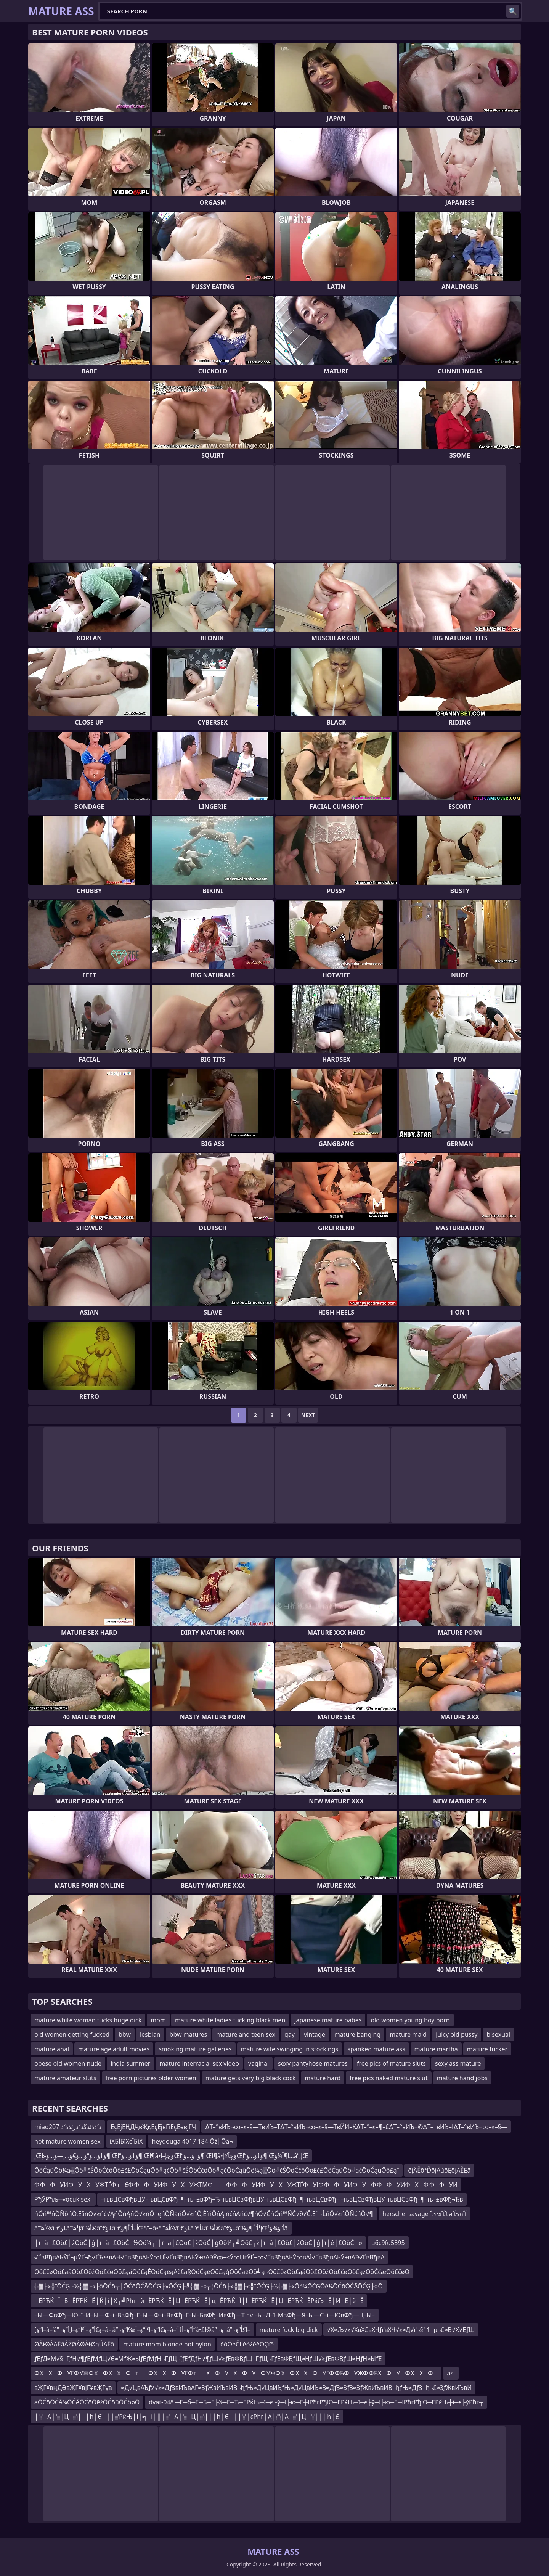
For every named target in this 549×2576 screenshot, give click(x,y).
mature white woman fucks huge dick (87, 2020)
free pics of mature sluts (391, 2063)
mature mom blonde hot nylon (167, 2344)
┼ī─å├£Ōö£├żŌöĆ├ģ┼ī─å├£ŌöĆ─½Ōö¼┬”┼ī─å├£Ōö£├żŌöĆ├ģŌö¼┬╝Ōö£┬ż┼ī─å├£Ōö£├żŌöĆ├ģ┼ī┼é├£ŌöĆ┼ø (198, 2243)
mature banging (357, 2034)
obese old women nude (67, 2063)
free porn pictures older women (151, 2078)
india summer (130, 2063)
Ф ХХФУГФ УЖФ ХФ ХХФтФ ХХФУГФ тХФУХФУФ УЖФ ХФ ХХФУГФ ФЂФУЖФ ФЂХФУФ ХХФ (236, 2373)
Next (308, 1415)
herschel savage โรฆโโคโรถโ (424, 2214)
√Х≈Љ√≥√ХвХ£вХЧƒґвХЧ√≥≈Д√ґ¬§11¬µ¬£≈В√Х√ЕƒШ (401, 2329)
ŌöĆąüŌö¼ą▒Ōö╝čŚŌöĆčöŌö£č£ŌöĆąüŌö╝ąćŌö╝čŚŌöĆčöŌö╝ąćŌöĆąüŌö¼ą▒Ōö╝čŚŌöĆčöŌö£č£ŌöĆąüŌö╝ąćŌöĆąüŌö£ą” (216, 2170)
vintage (314, 2034)
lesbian (150, 2034)
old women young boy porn (410, 2020)
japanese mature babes (327, 2020)
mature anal (51, 2049)
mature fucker (487, 2049)
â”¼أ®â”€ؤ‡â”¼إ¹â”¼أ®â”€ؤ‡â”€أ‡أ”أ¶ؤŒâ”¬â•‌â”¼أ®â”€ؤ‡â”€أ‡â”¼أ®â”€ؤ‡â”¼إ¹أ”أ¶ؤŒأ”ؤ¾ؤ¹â (161, 2228)
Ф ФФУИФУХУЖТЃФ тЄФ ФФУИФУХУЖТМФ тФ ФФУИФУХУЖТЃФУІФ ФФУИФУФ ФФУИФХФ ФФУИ (246, 2185)
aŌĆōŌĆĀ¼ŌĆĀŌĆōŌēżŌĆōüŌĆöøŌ (87, 2402)
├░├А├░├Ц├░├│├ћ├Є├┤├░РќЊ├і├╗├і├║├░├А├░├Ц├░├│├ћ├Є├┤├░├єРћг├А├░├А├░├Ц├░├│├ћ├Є (186, 2416)
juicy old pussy (456, 2034)
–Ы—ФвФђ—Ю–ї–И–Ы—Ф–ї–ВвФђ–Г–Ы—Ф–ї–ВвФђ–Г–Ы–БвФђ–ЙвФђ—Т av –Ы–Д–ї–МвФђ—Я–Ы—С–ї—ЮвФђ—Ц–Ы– (204, 2315)
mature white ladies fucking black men (230, 2020)
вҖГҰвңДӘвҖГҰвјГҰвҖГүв (73, 2387)
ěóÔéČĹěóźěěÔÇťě (247, 2344)
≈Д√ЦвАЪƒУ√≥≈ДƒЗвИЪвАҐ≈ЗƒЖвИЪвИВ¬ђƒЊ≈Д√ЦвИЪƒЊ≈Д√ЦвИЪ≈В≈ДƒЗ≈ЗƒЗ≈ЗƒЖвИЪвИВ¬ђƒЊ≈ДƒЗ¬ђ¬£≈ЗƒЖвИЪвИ (296, 2387)
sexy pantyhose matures (313, 2063)
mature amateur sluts (65, 2078)
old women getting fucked (71, 2034)
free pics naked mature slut (388, 2078)
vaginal (258, 2063)
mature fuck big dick (289, 2329)
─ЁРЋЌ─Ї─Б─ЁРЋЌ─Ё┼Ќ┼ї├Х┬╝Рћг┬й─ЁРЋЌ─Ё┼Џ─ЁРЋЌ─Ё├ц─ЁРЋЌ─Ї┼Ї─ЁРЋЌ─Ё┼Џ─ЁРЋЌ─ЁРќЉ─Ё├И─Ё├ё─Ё (198, 2300)
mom (158, 2020)
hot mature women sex (67, 2141)
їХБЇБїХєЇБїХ (126, 2141)
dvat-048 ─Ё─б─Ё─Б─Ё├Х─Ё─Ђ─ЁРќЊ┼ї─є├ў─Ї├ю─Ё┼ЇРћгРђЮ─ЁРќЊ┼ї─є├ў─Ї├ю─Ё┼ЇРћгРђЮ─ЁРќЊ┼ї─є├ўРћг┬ (316, 2402)
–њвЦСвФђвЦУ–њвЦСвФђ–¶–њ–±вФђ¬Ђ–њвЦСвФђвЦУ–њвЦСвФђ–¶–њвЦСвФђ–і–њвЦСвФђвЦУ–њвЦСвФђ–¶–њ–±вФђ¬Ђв (282, 2199)
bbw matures (188, 2034)
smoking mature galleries (195, 2049)
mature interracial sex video (199, 2063)
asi (451, 2373)
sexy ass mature (458, 2063)
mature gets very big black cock (250, 2078)
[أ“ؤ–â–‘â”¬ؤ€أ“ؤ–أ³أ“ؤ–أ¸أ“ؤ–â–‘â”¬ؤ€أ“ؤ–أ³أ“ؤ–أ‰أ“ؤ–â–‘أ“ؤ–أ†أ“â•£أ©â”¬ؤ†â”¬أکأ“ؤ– (142, 2329)
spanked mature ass (376, 2049)
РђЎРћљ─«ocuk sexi (63, 2199)
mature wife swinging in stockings (290, 2049)
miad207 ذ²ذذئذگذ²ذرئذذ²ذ (67, 2127)
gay (289, 2034)
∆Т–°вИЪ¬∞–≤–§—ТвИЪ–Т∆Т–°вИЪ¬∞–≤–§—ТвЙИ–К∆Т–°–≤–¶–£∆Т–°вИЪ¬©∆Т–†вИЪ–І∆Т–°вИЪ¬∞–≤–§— (356, 2127)
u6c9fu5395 (388, 2243)
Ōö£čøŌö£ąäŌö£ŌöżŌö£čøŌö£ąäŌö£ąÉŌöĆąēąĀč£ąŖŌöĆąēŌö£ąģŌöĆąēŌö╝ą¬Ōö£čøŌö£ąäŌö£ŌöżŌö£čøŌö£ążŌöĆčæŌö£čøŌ (221, 2271)
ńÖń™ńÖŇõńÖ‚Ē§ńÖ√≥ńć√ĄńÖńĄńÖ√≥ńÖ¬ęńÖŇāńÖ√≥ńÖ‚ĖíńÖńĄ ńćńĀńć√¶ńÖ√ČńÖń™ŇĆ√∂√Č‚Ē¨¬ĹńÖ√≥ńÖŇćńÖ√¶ (203, 2214)
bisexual (498, 2034)
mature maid (408, 2034)
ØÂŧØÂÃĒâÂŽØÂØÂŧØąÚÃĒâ (74, 2344)
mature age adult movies (113, 2049)
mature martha (436, 2049)
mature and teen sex (245, 2034)
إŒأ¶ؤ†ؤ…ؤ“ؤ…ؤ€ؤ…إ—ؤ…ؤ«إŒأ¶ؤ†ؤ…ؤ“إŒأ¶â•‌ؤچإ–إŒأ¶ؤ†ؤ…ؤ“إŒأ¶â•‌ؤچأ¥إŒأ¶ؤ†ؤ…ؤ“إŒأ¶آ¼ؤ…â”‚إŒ (171, 2156)
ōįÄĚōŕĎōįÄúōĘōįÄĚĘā (439, 2170)
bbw (125, 2034)
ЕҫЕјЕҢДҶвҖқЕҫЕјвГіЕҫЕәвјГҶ (153, 2127)
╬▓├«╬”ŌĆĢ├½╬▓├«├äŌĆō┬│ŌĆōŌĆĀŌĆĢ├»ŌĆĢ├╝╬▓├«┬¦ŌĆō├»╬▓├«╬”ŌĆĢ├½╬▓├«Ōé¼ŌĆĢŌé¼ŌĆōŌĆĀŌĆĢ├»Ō (208, 2286)
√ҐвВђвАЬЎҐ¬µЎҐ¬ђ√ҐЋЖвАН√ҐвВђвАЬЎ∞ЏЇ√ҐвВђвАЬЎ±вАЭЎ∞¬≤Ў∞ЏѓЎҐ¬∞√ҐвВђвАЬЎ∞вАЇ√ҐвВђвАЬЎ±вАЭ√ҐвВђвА (209, 2257)
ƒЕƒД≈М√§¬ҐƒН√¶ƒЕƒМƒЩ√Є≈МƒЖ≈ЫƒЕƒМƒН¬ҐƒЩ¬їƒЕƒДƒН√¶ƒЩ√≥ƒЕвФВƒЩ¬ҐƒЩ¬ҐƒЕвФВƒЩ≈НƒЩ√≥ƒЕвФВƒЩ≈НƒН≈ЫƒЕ (208, 2358)
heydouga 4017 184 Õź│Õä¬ (192, 2141)
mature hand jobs (462, 2078)
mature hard (322, 2078)
